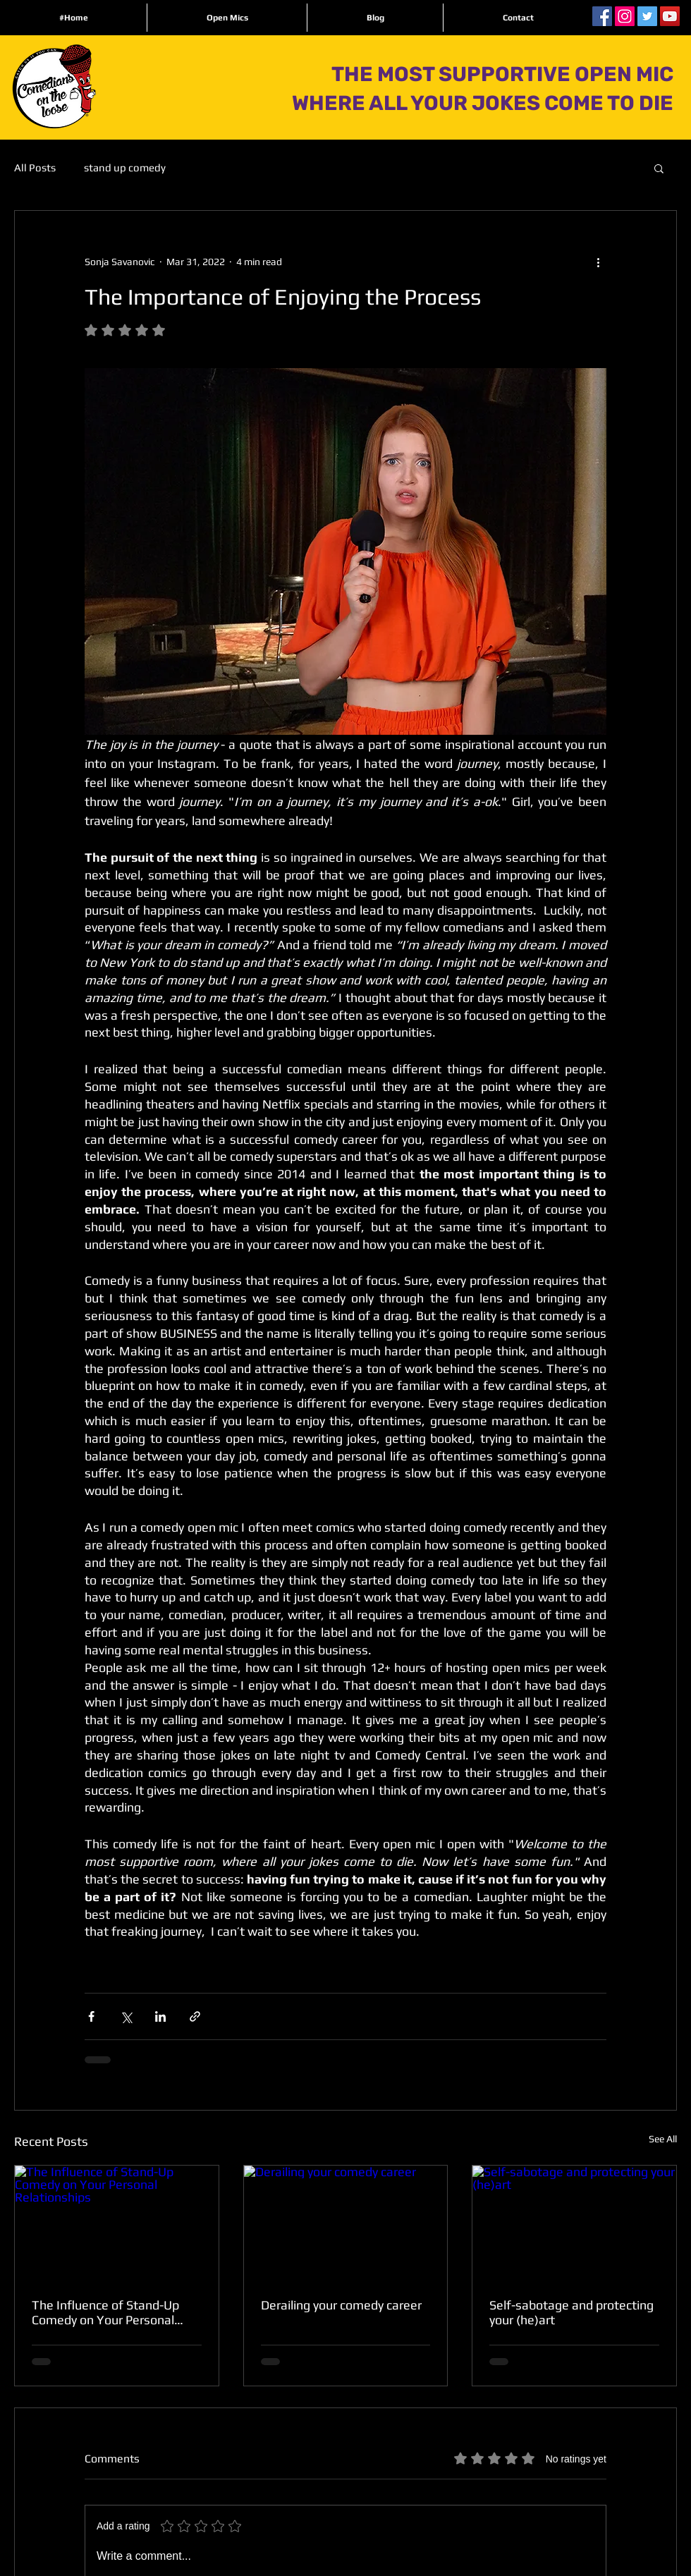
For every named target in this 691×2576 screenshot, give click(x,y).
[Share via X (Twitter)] (126, 2016)
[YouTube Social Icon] (670, 16)
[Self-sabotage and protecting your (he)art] (574, 2223)
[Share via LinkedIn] (160, 2016)
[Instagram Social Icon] (625, 16)
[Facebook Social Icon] (602, 16)
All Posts (35, 167)
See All (663, 2138)
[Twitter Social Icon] (647, 16)
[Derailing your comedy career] (346, 2223)
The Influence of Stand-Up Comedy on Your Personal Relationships (105, 2312)
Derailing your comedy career (341, 2304)
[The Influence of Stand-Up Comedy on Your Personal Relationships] (117, 2223)
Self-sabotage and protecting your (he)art (571, 2312)
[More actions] (597, 261)
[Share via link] (195, 2016)
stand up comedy (125, 167)
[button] (659, 167)
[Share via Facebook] (91, 2016)
